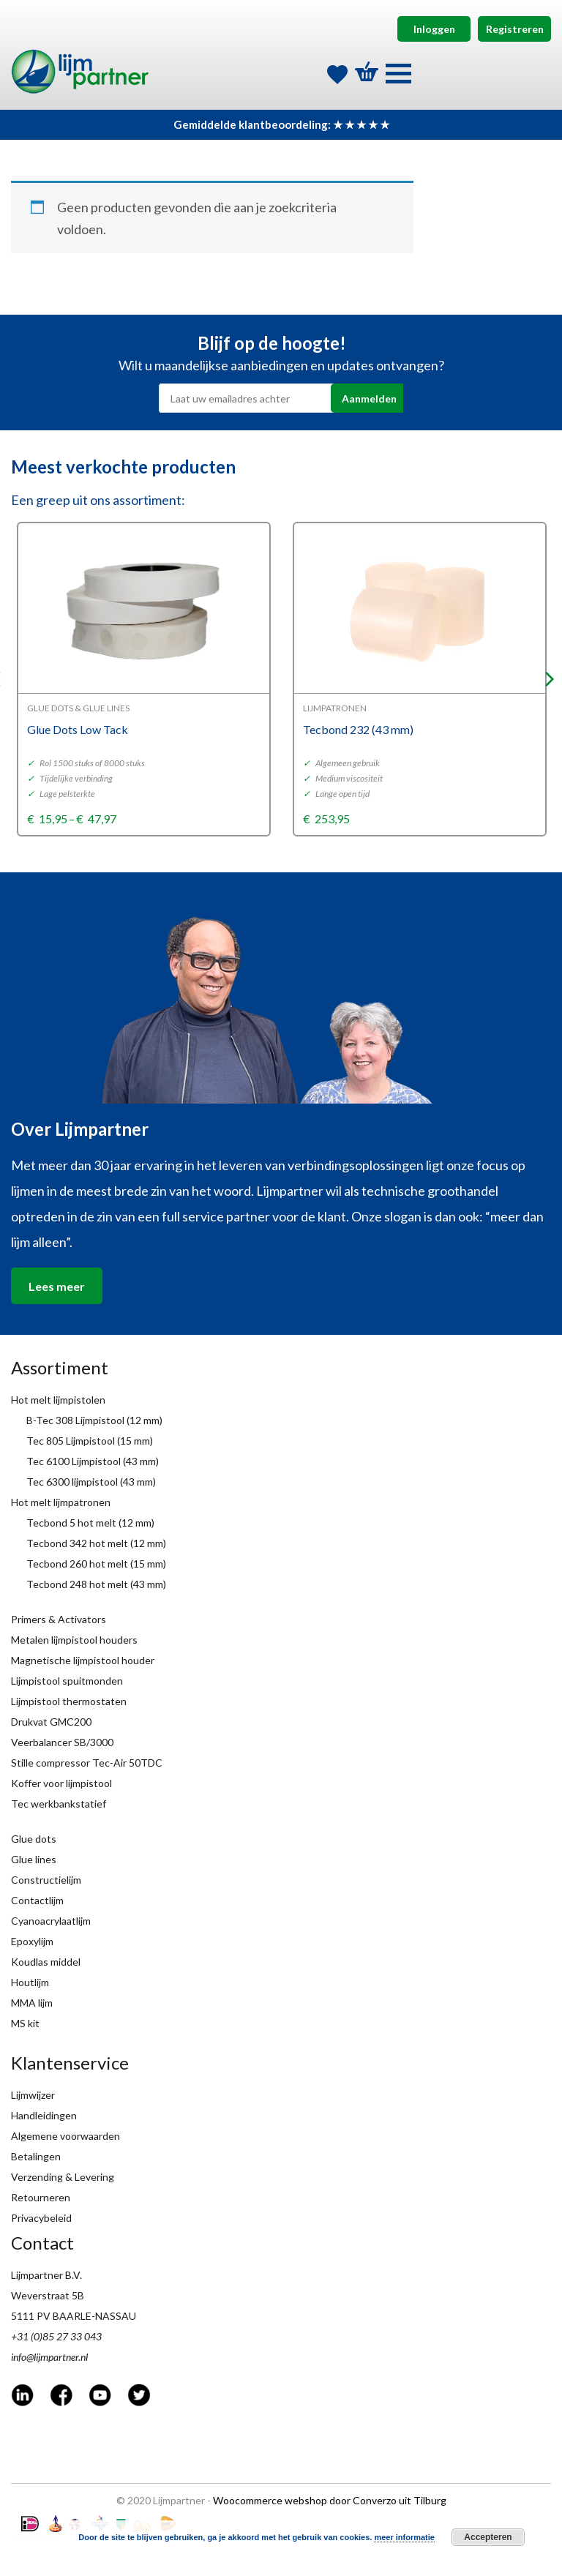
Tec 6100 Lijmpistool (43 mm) (92, 1461)
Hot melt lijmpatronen (60, 1502)
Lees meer (57, 1286)
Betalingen (36, 2156)
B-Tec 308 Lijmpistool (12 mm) (94, 1420)
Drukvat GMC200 (51, 1721)
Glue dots (33, 1838)
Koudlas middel (45, 1961)
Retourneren (40, 2197)
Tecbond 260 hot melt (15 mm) (96, 1563)
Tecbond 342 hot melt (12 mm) (96, 1543)
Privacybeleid (41, 2218)
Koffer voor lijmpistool (61, 1783)
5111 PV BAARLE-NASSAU (73, 2316)
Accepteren (488, 2537)
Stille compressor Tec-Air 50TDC (86, 1762)
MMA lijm (32, 2002)
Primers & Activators (58, 1619)
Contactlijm (37, 1900)
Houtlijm (30, 1982)
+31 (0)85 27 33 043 (56, 2336)
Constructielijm (46, 1879)
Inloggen (434, 29)
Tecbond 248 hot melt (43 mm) (96, 1584)
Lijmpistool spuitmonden (67, 1680)
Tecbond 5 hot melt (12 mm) (90, 1522)
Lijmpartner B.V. (46, 2275)
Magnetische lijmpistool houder (82, 1660)
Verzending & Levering (62, 2177)
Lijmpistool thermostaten (69, 1701)
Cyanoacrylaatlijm (51, 1920)
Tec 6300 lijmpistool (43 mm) (91, 1481)
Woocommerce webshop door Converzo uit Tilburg (329, 2500)
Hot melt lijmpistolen (58, 1399)
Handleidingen (44, 2115)
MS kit (25, 2023)
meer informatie (404, 2537)
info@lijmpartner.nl (49, 2357)
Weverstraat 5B (47, 2295)
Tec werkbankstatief (58, 1803)
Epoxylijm (32, 1941)
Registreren (515, 29)
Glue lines (33, 1859)
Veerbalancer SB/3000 (62, 1742)
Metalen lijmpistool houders (74, 1639)
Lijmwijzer (33, 2095)
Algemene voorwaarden (65, 2136)
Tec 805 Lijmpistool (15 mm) (89, 1440)
